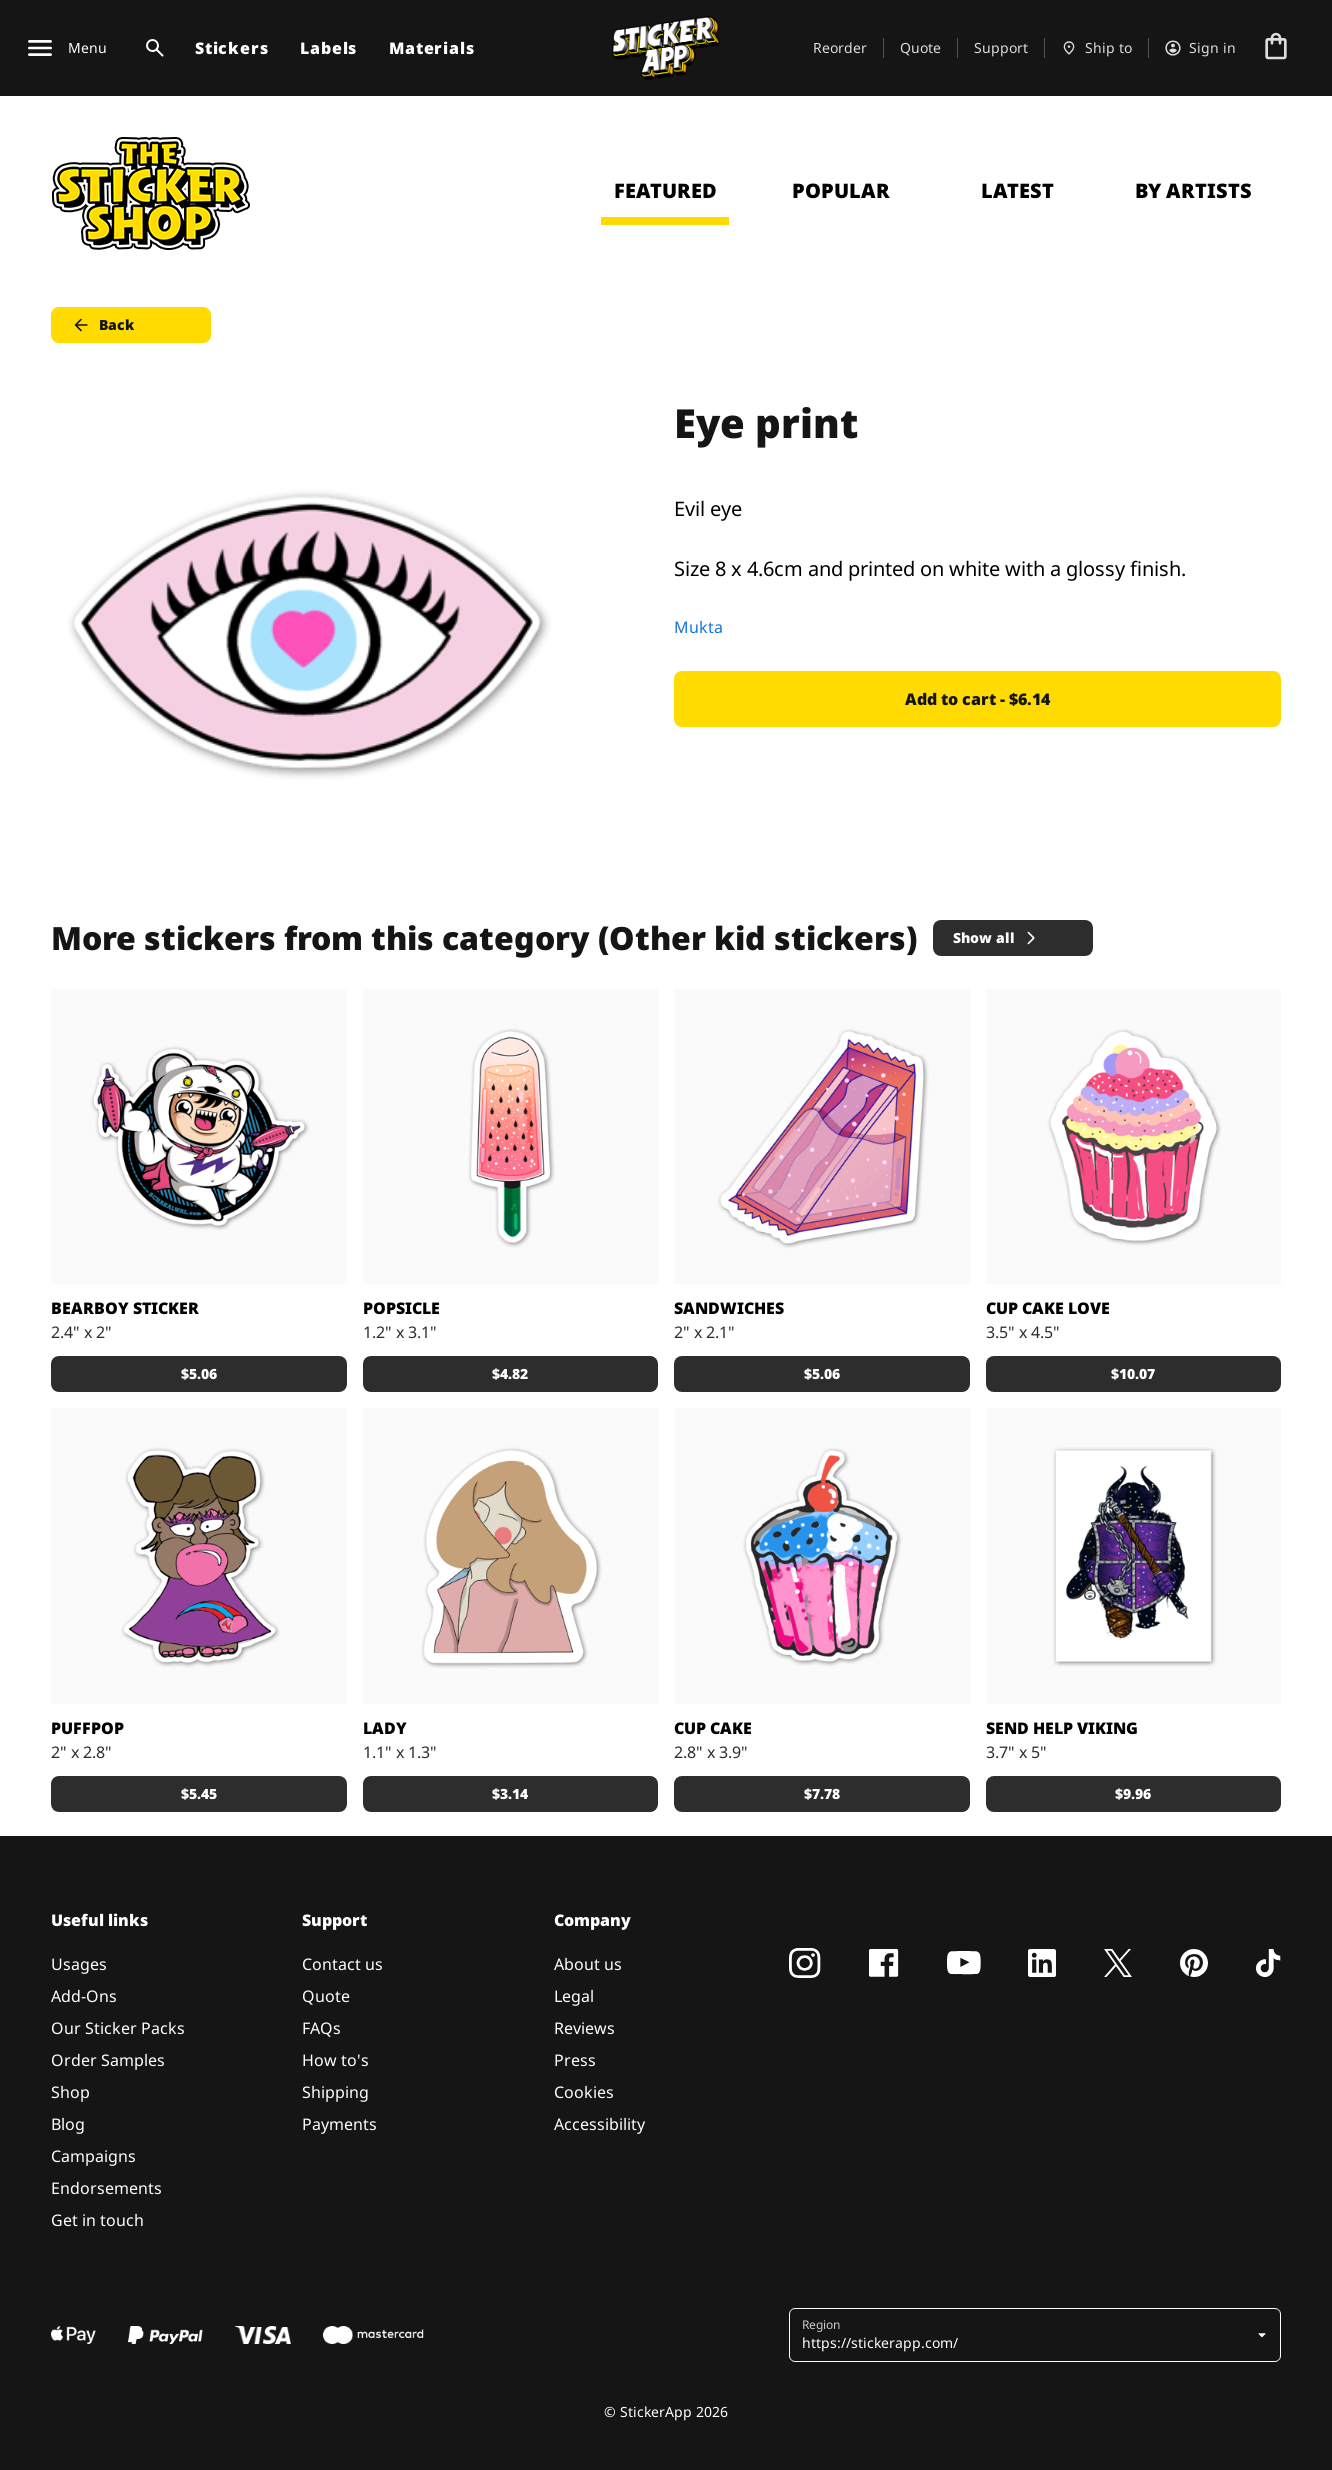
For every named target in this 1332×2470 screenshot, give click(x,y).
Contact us (342, 1964)
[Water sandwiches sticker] (822, 1137)
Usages (79, 1964)
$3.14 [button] (510, 1793)
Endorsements (106, 2188)
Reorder (840, 47)
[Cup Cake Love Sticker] (1134, 1137)
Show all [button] (996, 937)
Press (575, 2060)
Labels (328, 48)
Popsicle (401, 1308)
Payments (339, 2124)
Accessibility (599, 2124)
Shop (70, 2092)
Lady (385, 1728)
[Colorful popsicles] (511, 1137)
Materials (431, 48)
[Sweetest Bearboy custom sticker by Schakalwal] (199, 1137)
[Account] (1200, 48)
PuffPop (87, 1728)
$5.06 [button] (199, 1373)
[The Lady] (511, 1556)
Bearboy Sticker (125, 1308)
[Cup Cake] (822, 1556)
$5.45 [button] (199, 1793)
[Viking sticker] (1134, 1556)
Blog (68, 2124)
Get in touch (97, 2220)
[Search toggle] (151, 48)
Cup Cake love (1048, 1308)
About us (588, 1964)
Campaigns (93, 2156)
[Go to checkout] (1276, 48)
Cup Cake (713, 1728)
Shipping (335, 2092)
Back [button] (102, 325)
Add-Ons (84, 1996)
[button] (1037, 2335)
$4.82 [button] (510, 1373)
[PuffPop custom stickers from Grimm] (199, 1556)
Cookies (584, 2092)
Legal (574, 1996)
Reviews (584, 2028)
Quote (920, 47)
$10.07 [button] (1133, 1373)
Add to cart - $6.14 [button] (977, 699)
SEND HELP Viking (1062, 1728)
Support (1001, 47)
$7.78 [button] (822, 1793)
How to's (335, 2060)
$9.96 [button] (1133, 1793)
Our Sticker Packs (118, 2028)
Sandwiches (729, 1308)
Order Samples (108, 2060)
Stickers (231, 48)
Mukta (698, 627)
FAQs (321, 2028)
